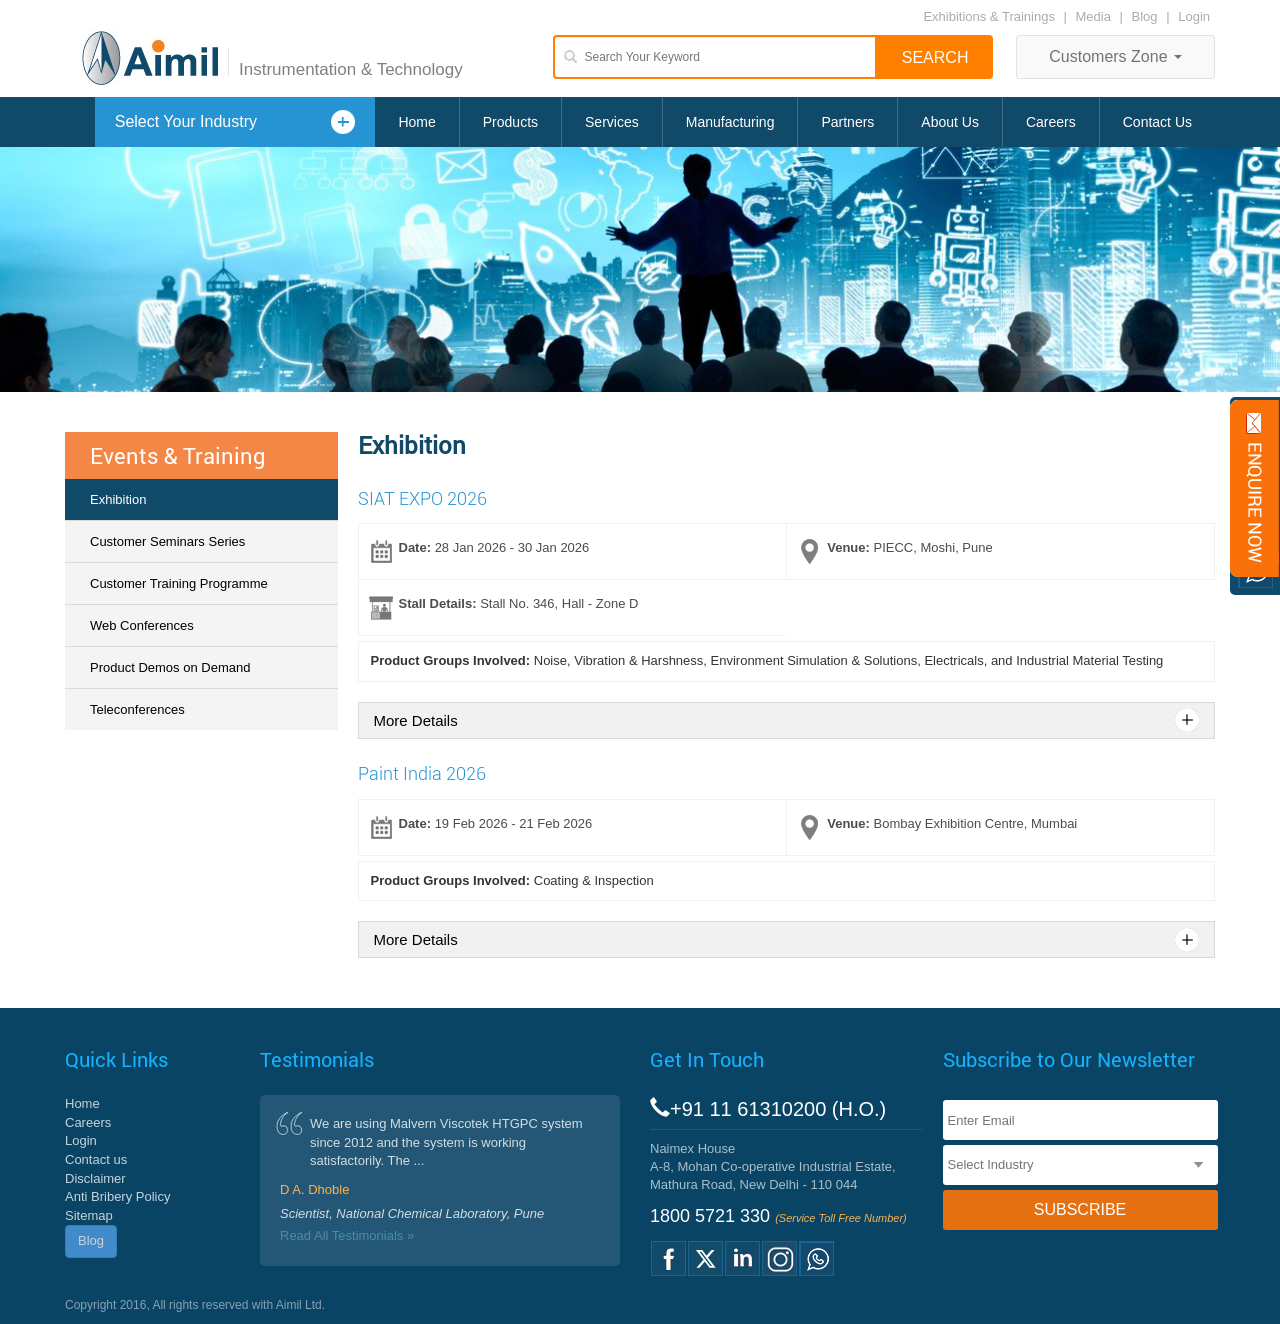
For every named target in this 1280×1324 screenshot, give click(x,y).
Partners (847, 122)
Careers (1051, 122)
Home (416, 122)
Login (1194, 16)
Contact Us (1157, 122)
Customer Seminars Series (167, 541)
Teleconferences (137, 709)
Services (612, 122)
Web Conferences (142, 625)
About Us (950, 122)
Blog (1145, 16)
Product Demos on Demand (170, 667)
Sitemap (89, 1215)
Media (1095, 16)
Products (510, 122)
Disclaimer (95, 1178)
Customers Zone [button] (1115, 56)
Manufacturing (730, 122)
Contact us (96, 1159)
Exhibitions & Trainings (989, 16)
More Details (416, 720)
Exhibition (118, 499)
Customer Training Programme (179, 583)
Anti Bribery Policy (117, 1196)
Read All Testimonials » (347, 1235)
